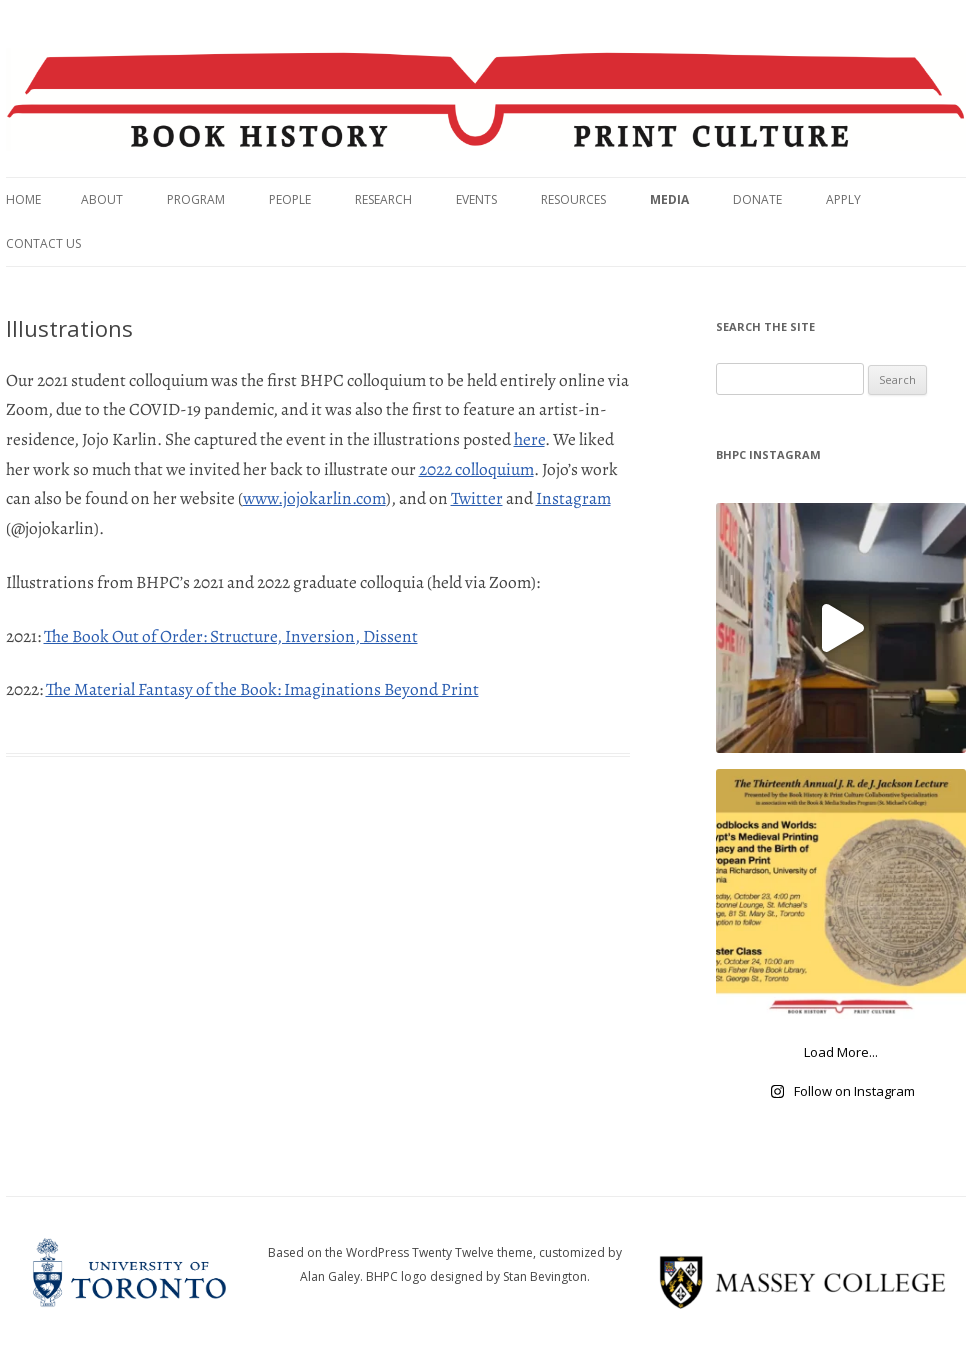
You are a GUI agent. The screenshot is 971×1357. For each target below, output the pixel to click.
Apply (843, 199)
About (102, 199)
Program (196, 199)
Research (383, 199)
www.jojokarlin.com (314, 498)
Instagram (573, 498)
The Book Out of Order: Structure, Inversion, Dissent (231, 636)
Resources (573, 199)
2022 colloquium (476, 469)
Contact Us (43, 243)
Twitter (477, 498)
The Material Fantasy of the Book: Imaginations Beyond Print (262, 689)
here (529, 439)
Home (23, 199)
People (290, 199)
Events (476, 199)
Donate (757, 199)
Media (669, 199)
